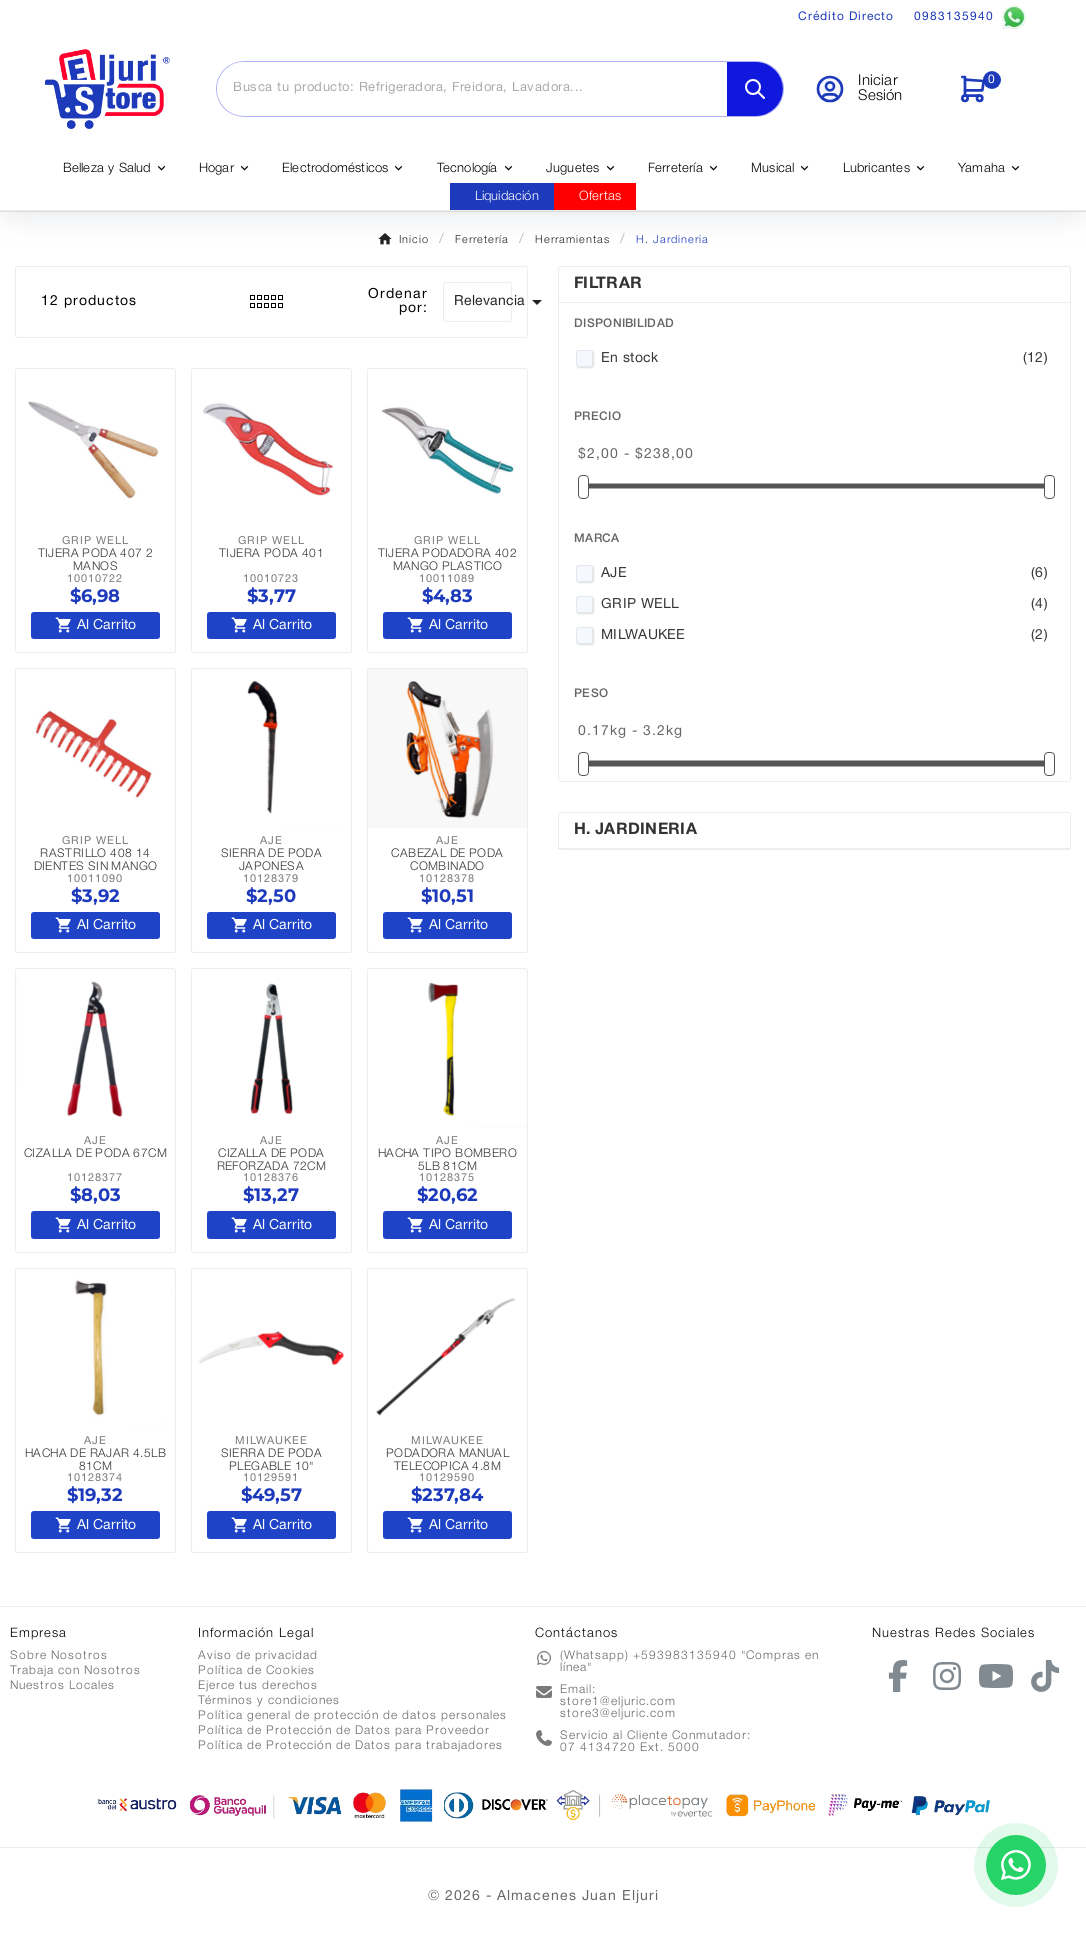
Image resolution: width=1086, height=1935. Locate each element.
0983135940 (970, 17)
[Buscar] (472, 88)
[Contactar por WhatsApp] (1016, 1865)
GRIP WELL (824, 605)
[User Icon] (873, 89)
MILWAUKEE (824, 636)
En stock (824, 359)
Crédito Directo (846, 16)
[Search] (755, 89)
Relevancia (483, 302)
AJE (824, 574)
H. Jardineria (635, 830)
